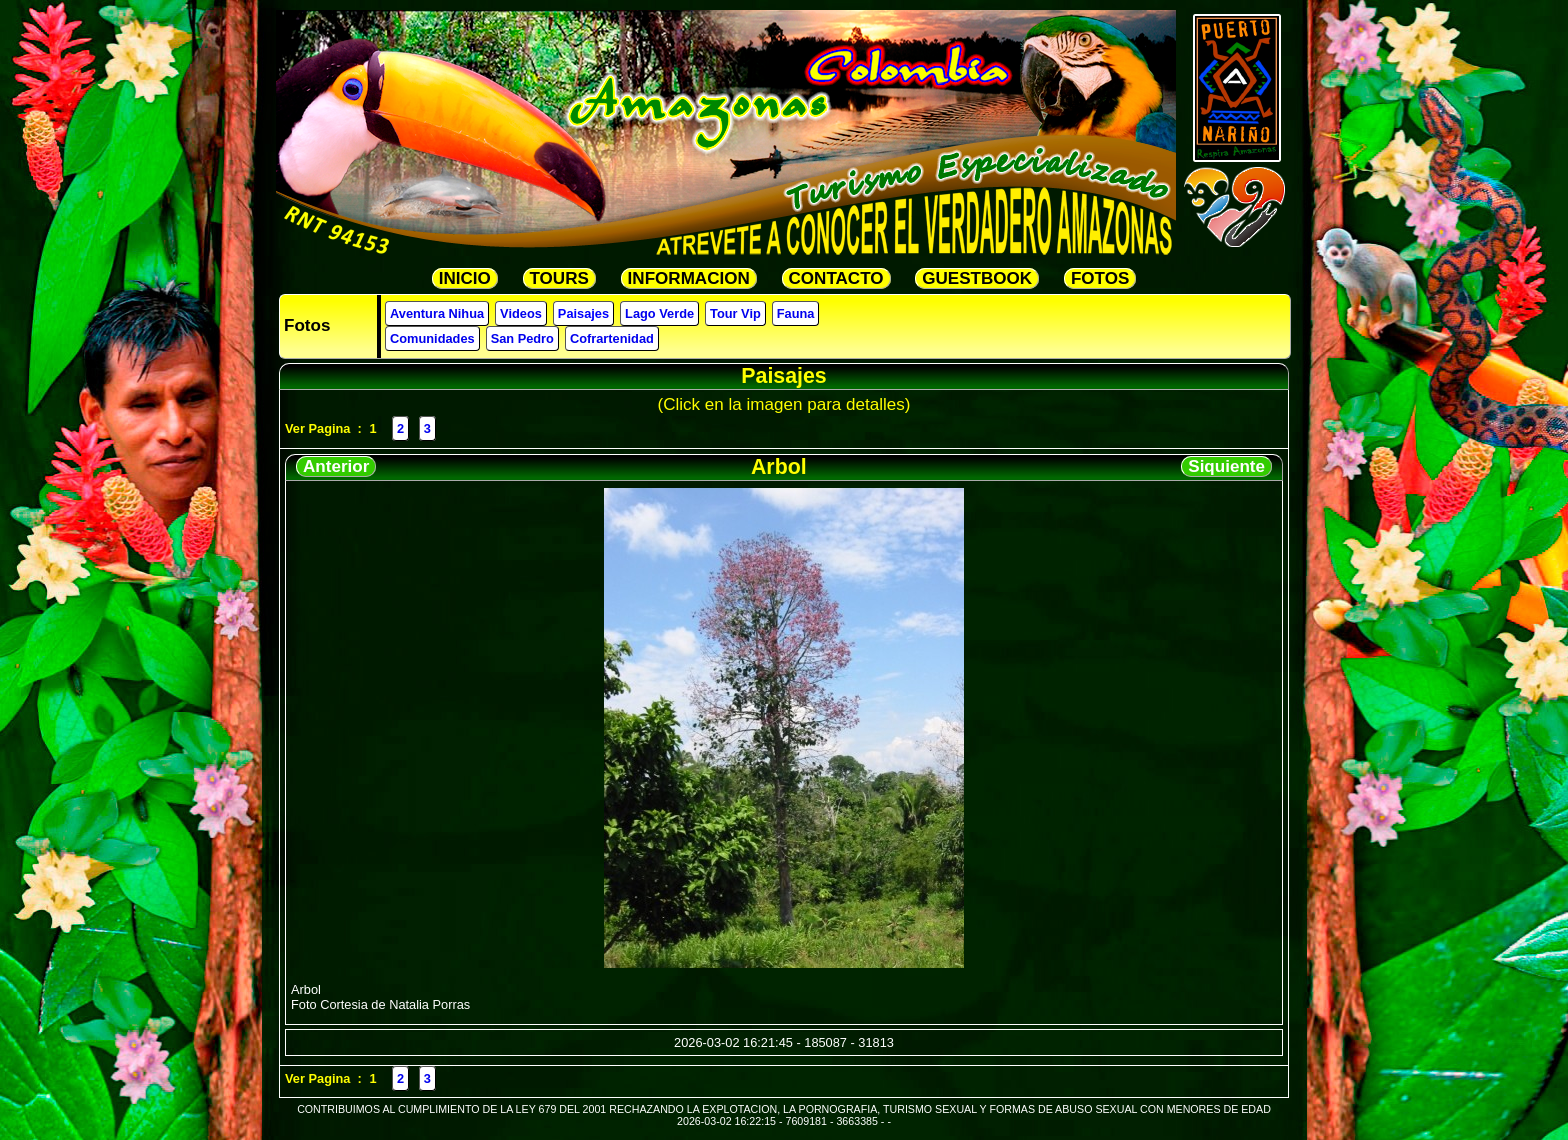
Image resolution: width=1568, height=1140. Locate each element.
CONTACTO (836, 278)
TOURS (559, 278)
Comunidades (432, 338)
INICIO (465, 278)
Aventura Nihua (437, 313)
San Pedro (522, 338)
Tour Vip (735, 313)
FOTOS (1100, 278)
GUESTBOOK (977, 278)
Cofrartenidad (612, 338)
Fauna (796, 313)
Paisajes (583, 313)
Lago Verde (659, 313)
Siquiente (1226, 466)
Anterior (336, 466)
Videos (521, 313)
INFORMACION (689, 278)
